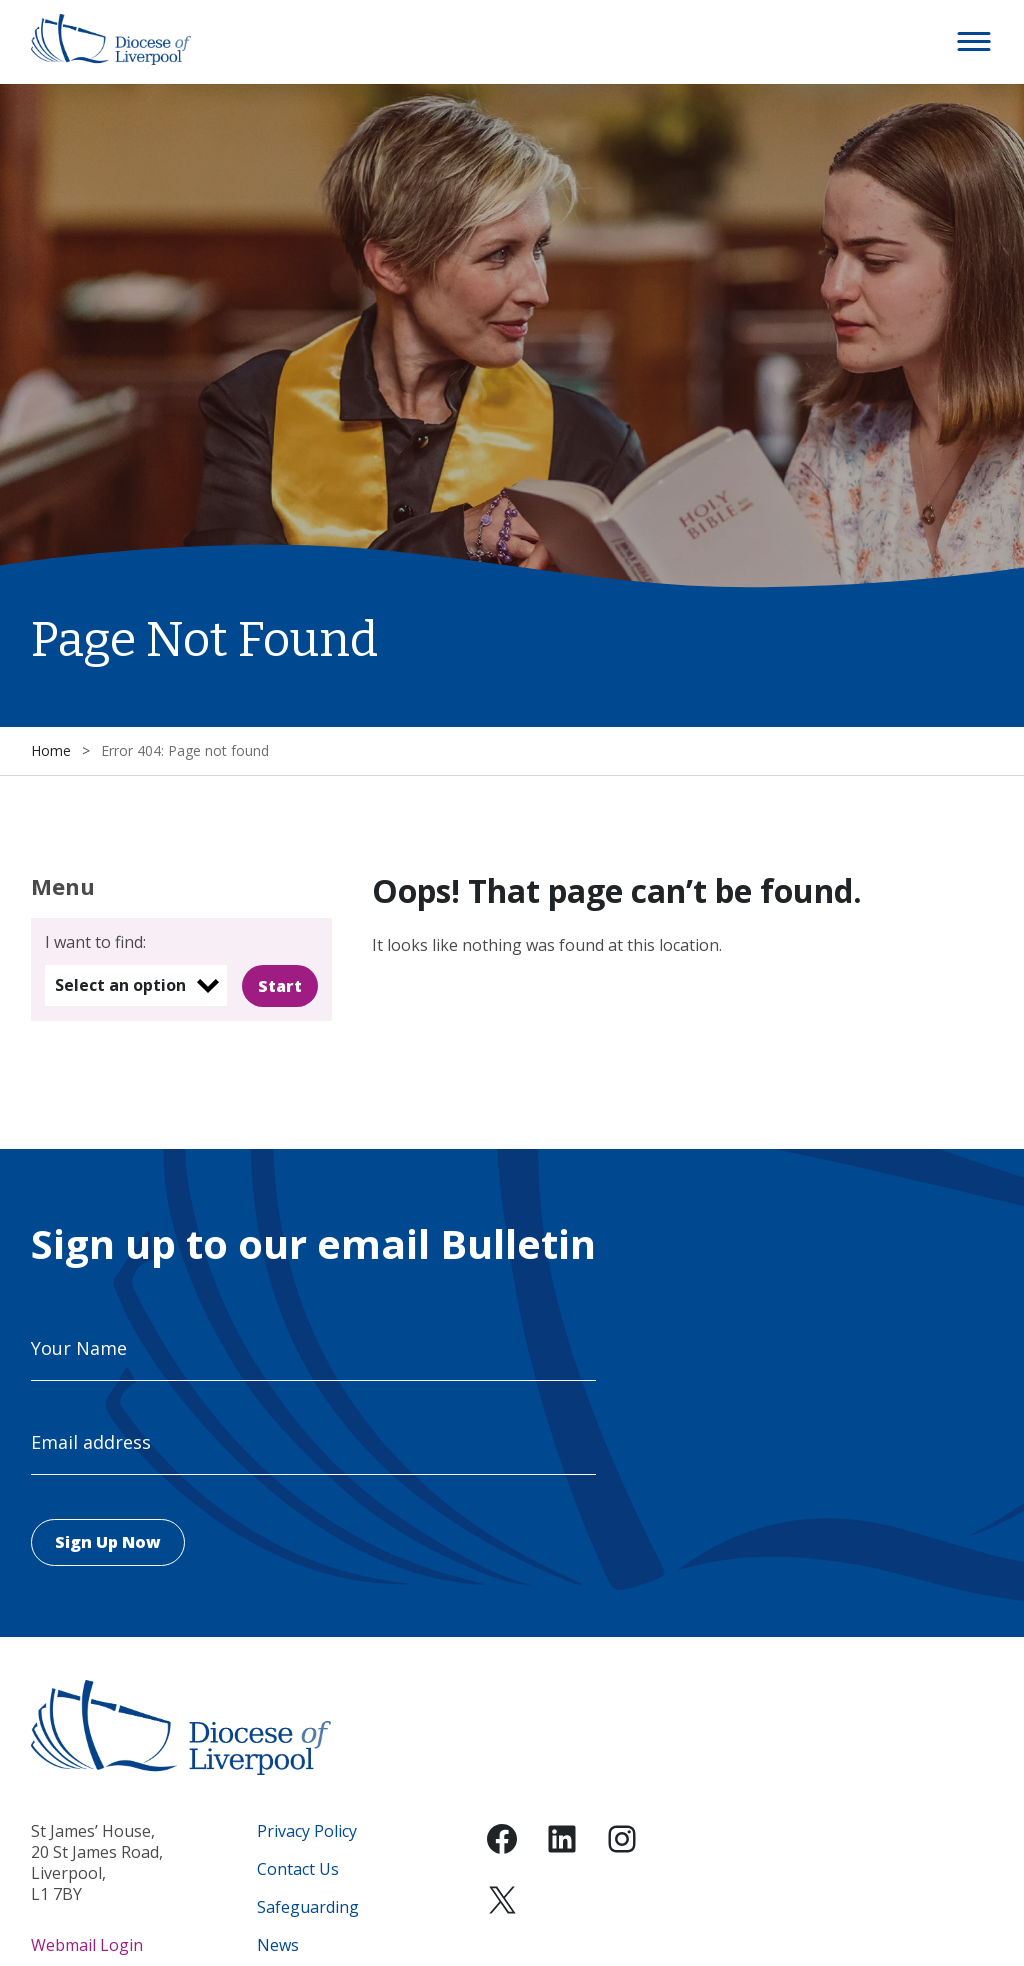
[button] (975, 42)
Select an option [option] (120, 985)
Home (51, 750)
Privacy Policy (307, 1831)
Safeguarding (308, 1907)
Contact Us (298, 1869)
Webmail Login (87, 1945)
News (278, 1945)
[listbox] (136, 985)
